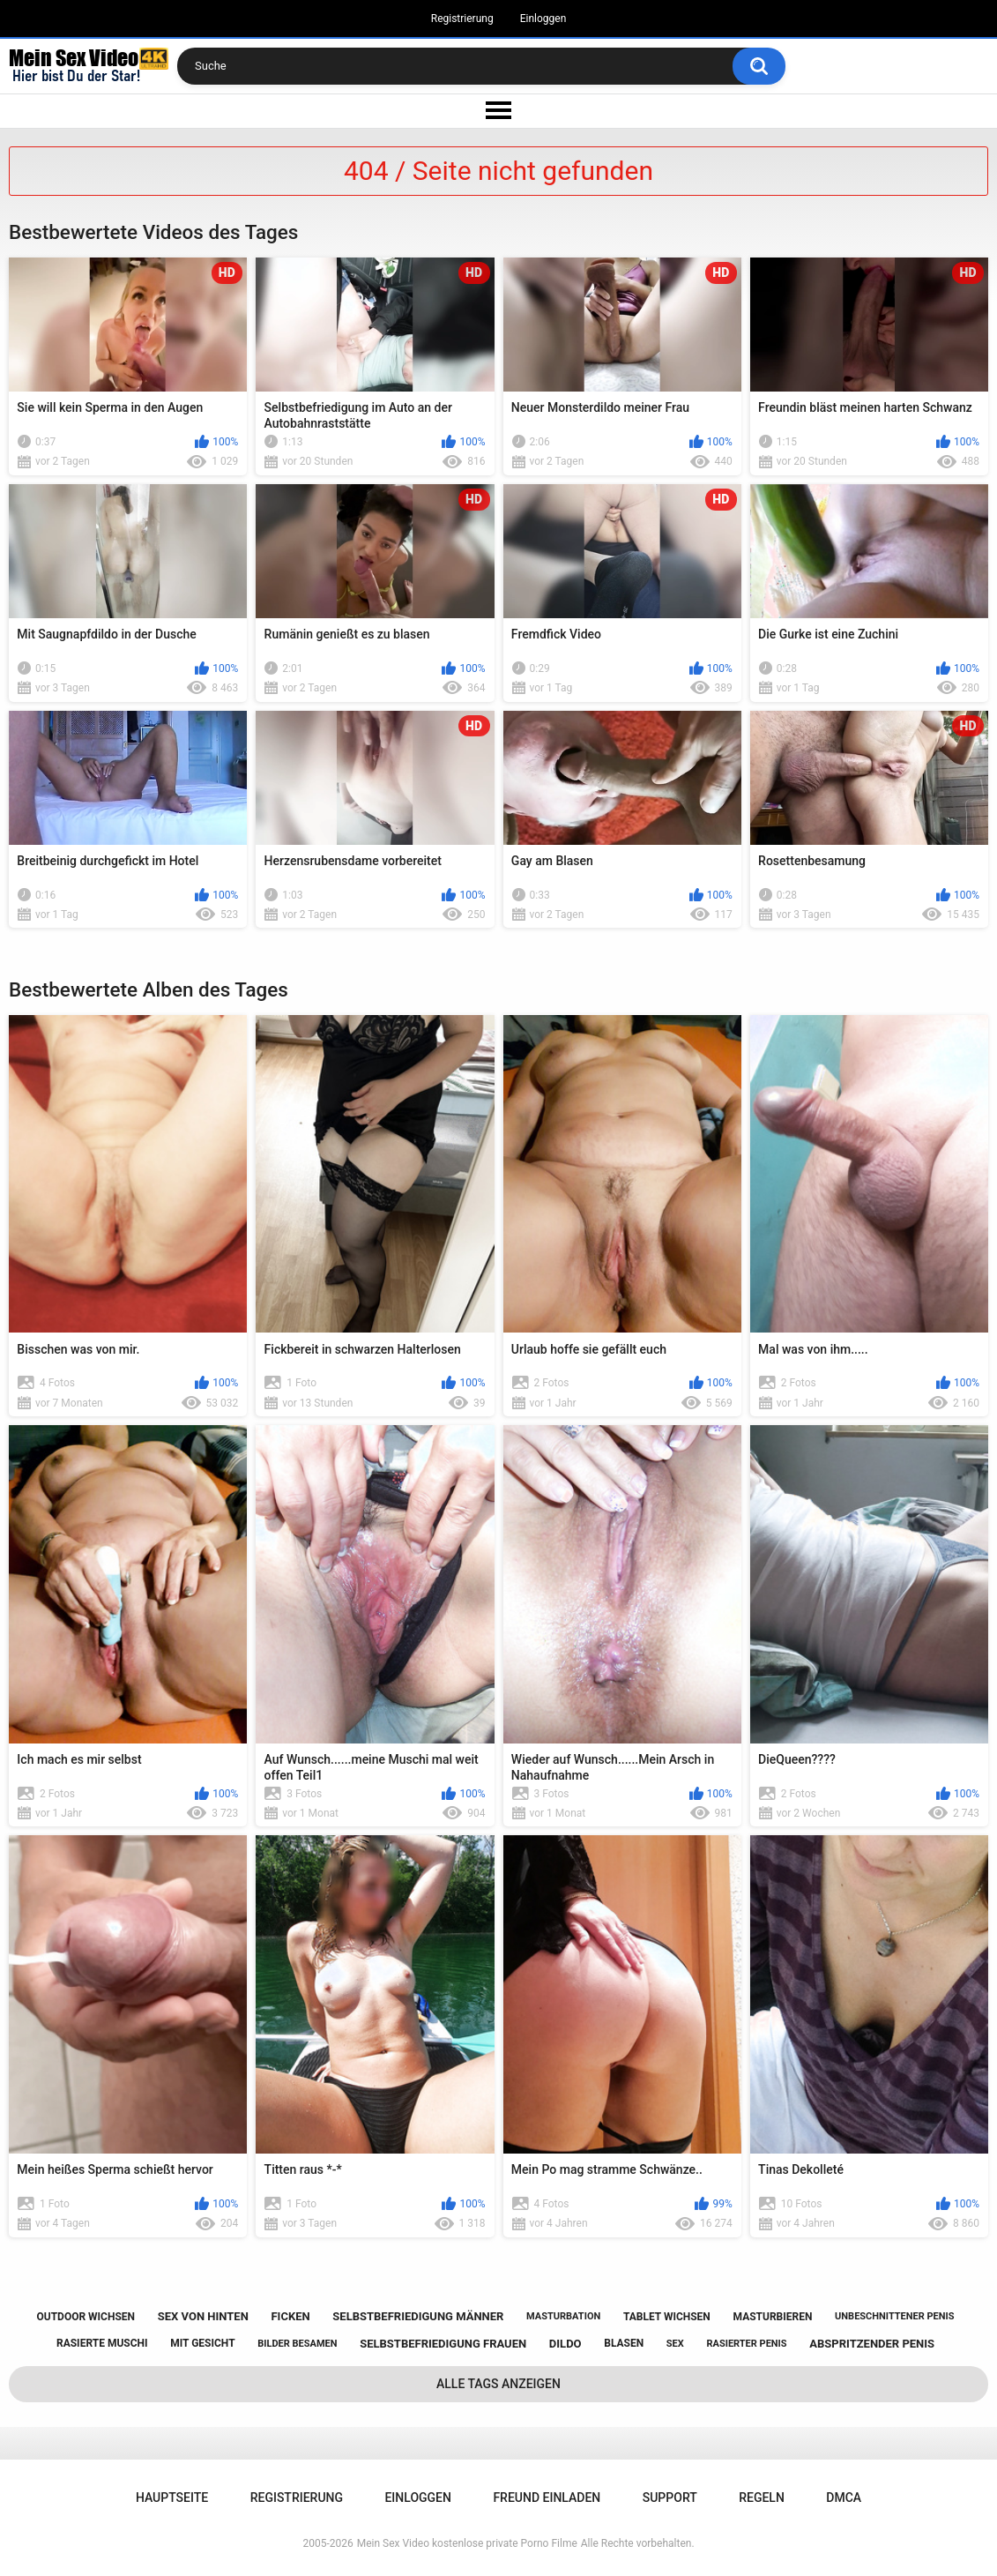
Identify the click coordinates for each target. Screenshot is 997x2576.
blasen (624, 2343)
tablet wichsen (667, 2317)
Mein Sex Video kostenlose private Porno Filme (467, 2543)
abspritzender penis (871, 2343)
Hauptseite (172, 2497)
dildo (565, 2343)
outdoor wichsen (85, 2317)
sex (675, 2343)
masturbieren (773, 2317)
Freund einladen (546, 2497)
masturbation (563, 2316)
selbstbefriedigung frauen (443, 2343)
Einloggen (543, 18)
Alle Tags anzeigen (498, 2384)
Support (670, 2497)
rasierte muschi (102, 2343)
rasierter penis (746, 2343)
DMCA (843, 2497)
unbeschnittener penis (894, 2316)
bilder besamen (297, 2343)
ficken (290, 2316)
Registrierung (462, 18)
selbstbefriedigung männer (417, 2316)
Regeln (762, 2497)
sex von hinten (203, 2316)
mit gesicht (202, 2343)
